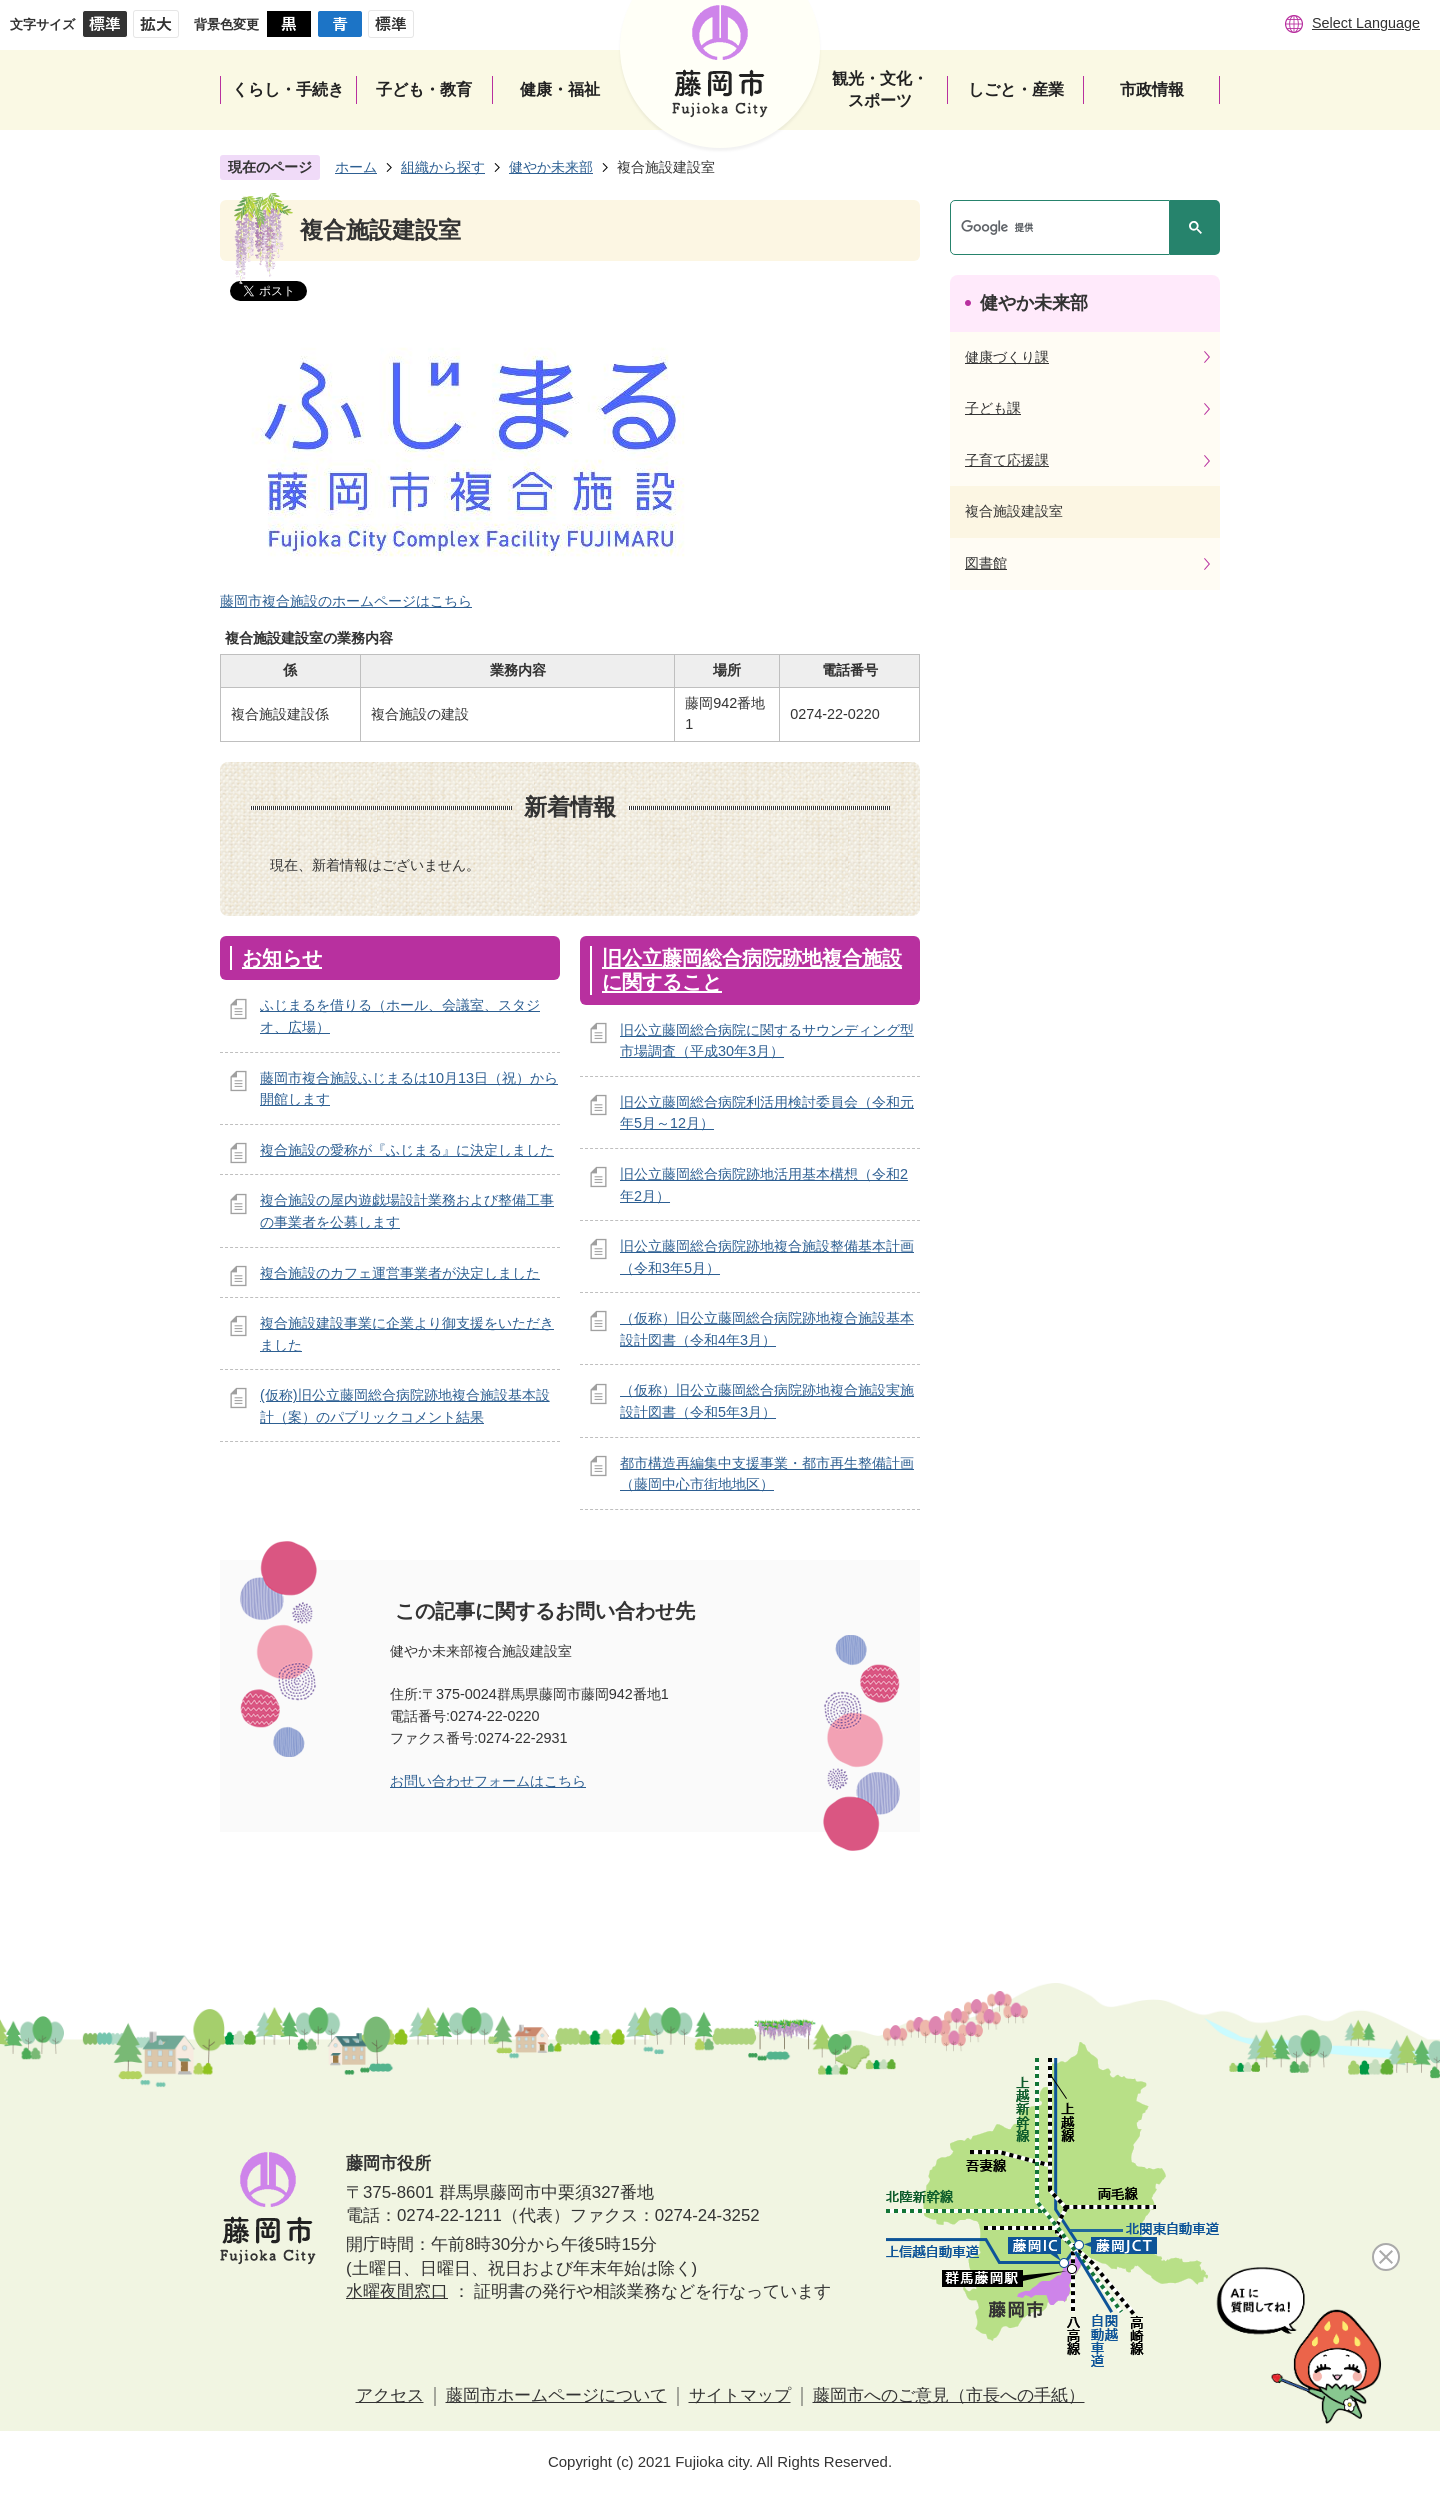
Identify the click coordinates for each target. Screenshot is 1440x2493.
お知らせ (282, 958)
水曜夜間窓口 (397, 2291)
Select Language (1366, 23)
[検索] (1065, 227)
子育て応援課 (1007, 460)
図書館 (986, 563)
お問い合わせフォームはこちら (488, 1781)
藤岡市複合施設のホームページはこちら (346, 601)
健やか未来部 (551, 167)
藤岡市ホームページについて (556, 2395)
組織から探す (443, 167)
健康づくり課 (1007, 357)
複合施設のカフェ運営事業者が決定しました (400, 1273)
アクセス (390, 2395)
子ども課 (993, 408)
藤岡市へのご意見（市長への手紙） (949, 2395)
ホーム (356, 167)
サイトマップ (740, 2395)
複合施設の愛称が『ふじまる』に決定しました (407, 1150)
